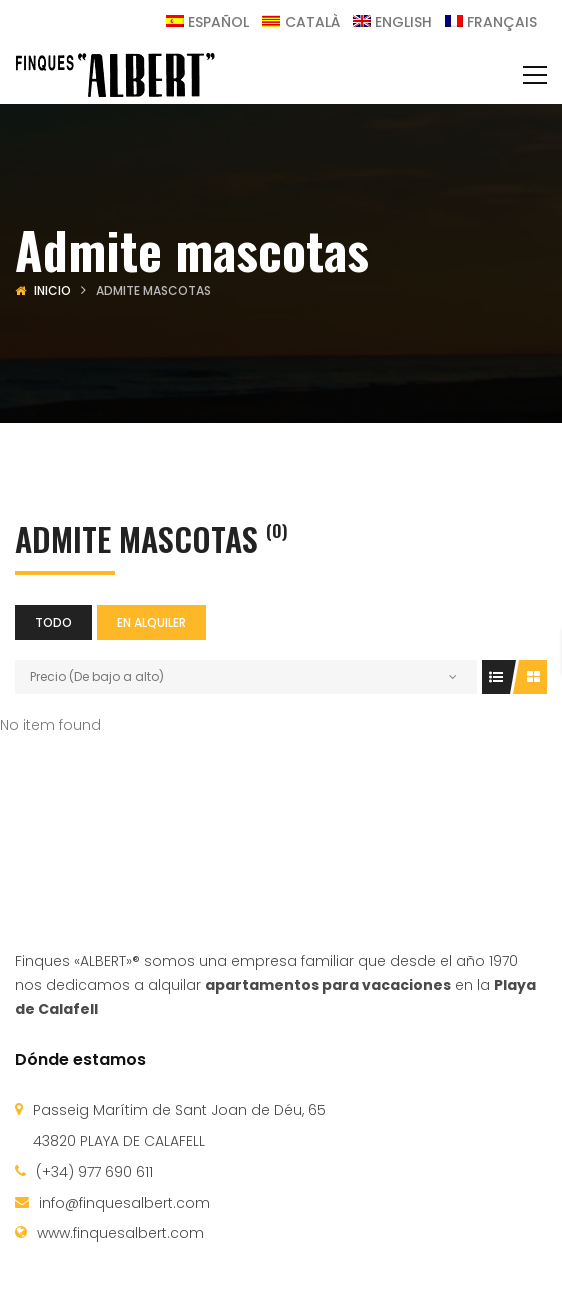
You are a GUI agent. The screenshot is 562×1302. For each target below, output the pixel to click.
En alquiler (151, 622)
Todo (53, 622)
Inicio (52, 290)
